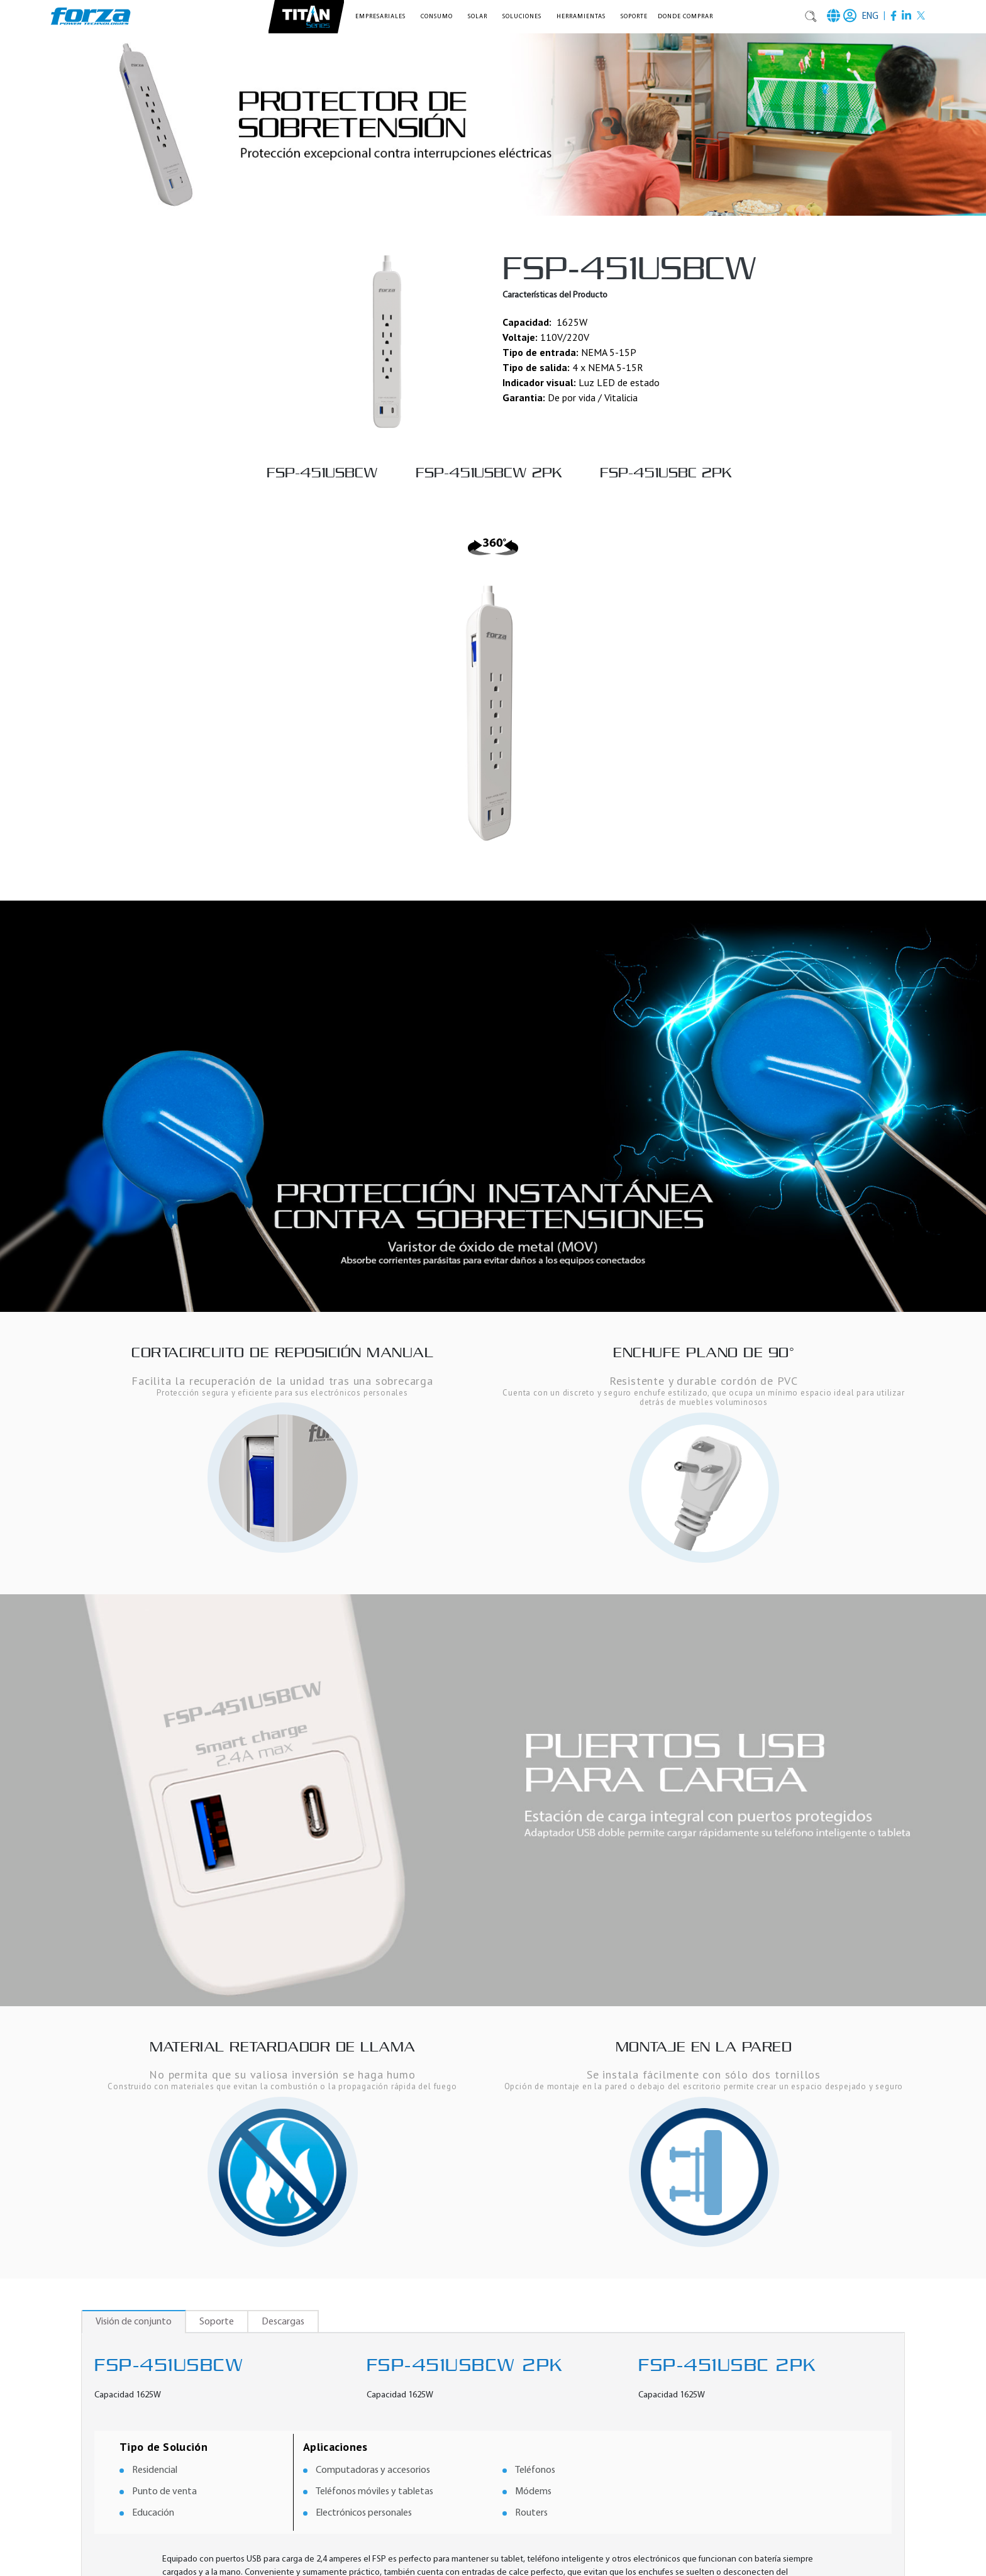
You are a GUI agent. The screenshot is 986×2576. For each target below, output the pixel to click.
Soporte (634, 16)
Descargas (283, 2322)
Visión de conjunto (134, 2322)
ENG (870, 16)
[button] (383, 16)
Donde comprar (685, 16)
